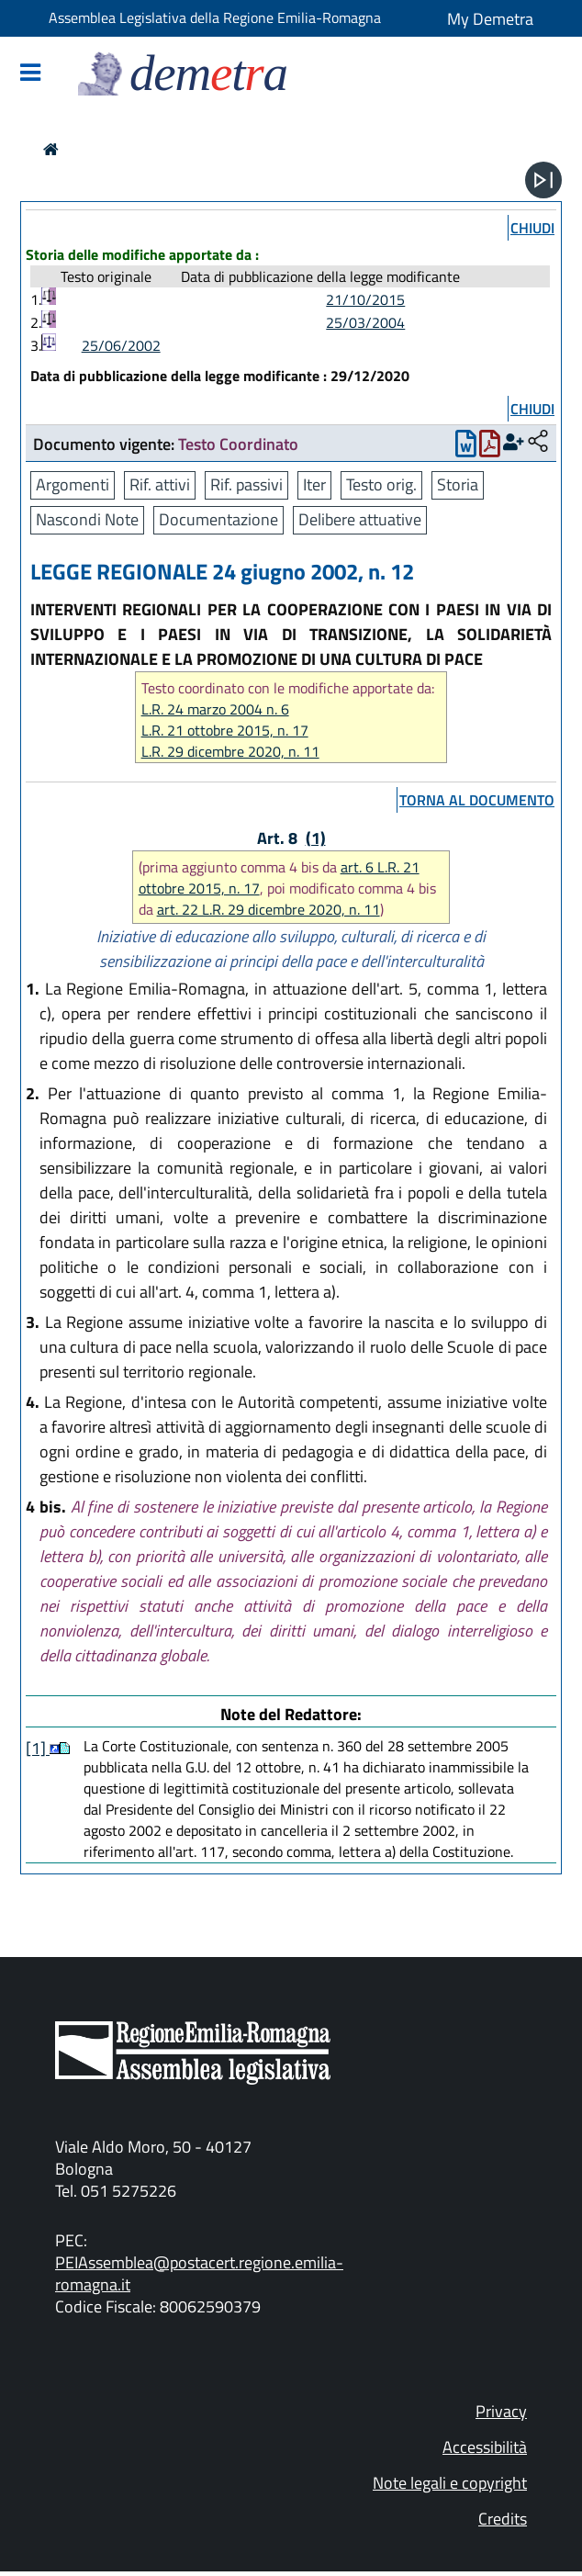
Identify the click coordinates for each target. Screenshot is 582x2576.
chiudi (532, 228)
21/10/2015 (365, 299)
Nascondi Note (87, 519)
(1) (316, 838)
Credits (502, 2518)
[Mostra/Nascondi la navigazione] (30, 74)
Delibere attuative (359, 519)
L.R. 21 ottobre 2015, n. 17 (224, 730)
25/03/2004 (365, 322)
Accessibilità (484, 2447)
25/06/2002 (121, 345)
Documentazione (218, 519)
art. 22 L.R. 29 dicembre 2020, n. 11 (268, 909)
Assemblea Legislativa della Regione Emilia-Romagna (215, 17)
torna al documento (476, 800)
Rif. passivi (246, 484)
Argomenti (72, 484)
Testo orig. (381, 484)
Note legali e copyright (450, 2482)
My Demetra (490, 18)
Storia (457, 484)
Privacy (501, 2411)
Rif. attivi (159, 484)
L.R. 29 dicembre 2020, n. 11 (230, 751)
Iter (314, 484)
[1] (38, 1748)
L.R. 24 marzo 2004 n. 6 (215, 709)
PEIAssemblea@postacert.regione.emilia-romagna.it (199, 2273)
